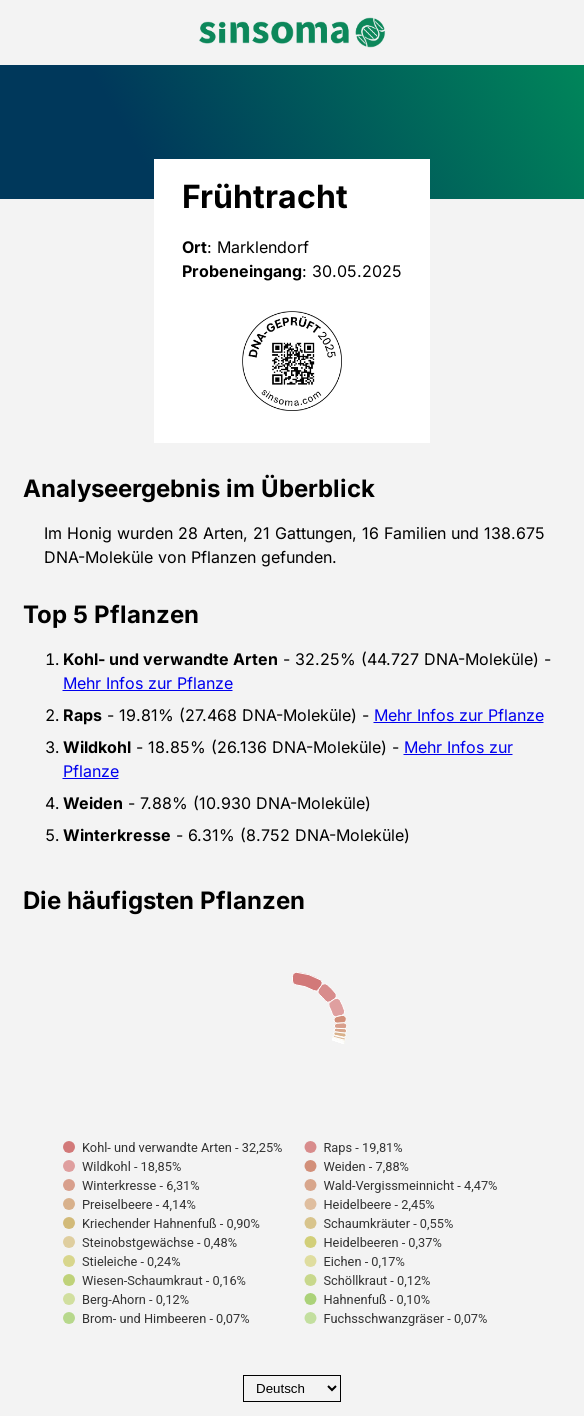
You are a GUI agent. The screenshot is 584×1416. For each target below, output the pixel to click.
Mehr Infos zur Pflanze (148, 683)
